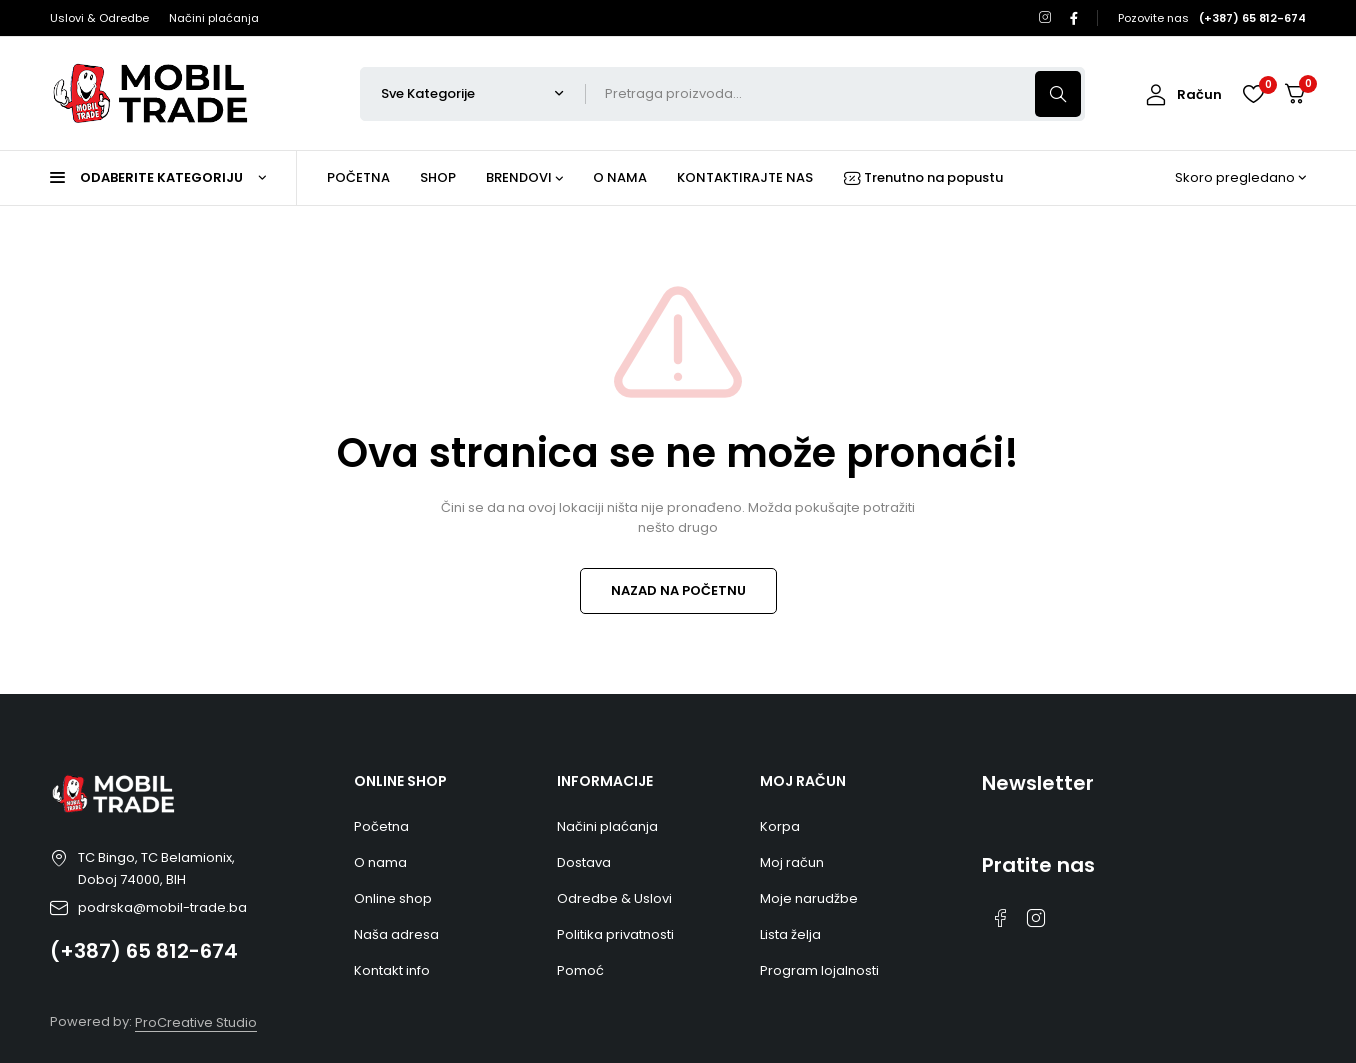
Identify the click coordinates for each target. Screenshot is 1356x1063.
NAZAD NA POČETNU (678, 590)
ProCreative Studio (196, 1022)
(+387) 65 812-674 (144, 951)
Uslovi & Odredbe (99, 18)
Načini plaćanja (214, 18)
